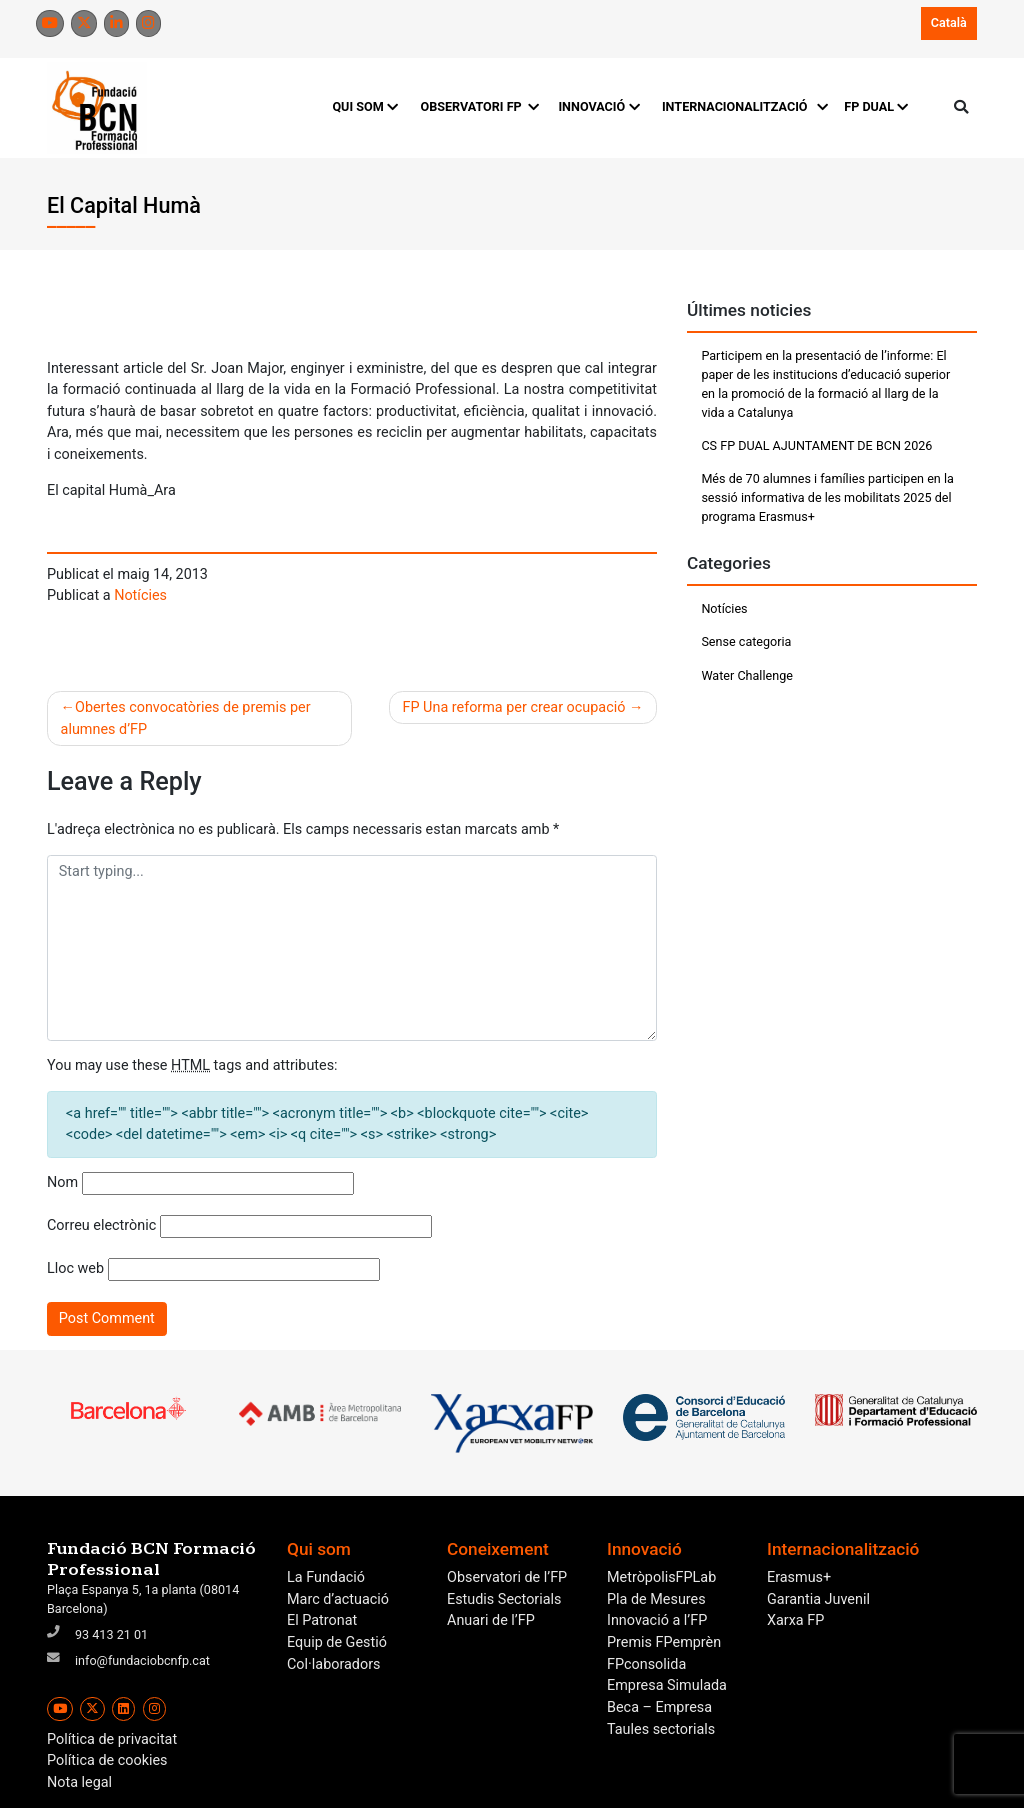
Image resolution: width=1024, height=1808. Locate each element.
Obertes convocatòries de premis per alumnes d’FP (186, 718)
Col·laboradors (334, 1664)
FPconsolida (646, 1664)
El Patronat (322, 1620)
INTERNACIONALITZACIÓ (742, 106)
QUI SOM (365, 106)
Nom (62, 1182)
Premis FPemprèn (664, 1642)
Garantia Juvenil (818, 1599)
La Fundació (326, 1577)
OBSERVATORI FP (478, 106)
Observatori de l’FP (507, 1577)
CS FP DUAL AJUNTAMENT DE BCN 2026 (816, 445)
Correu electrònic (101, 1225)
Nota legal (79, 1782)
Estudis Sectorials (504, 1599)
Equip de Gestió (337, 1642)
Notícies (140, 595)
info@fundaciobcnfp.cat (142, 1660)
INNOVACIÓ (599, 106)
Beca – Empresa (659, 1707)
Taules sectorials (661, 1729)
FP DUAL (876, 106)
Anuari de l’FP (491, 1620)
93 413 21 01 (111, 1634)
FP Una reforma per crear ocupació (514, 707)
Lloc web (75, 1268)
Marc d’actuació (338, 1599)
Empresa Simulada (667, 1685)
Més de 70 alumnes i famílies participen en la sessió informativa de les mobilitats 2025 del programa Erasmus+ (827, 497)
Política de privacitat (112, 1739)
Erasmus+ (799, 1577)
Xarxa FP (795, 1620)
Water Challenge (747, 675)
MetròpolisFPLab (661, 1577)
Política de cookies (107, 1760)
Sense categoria (746, 641)
